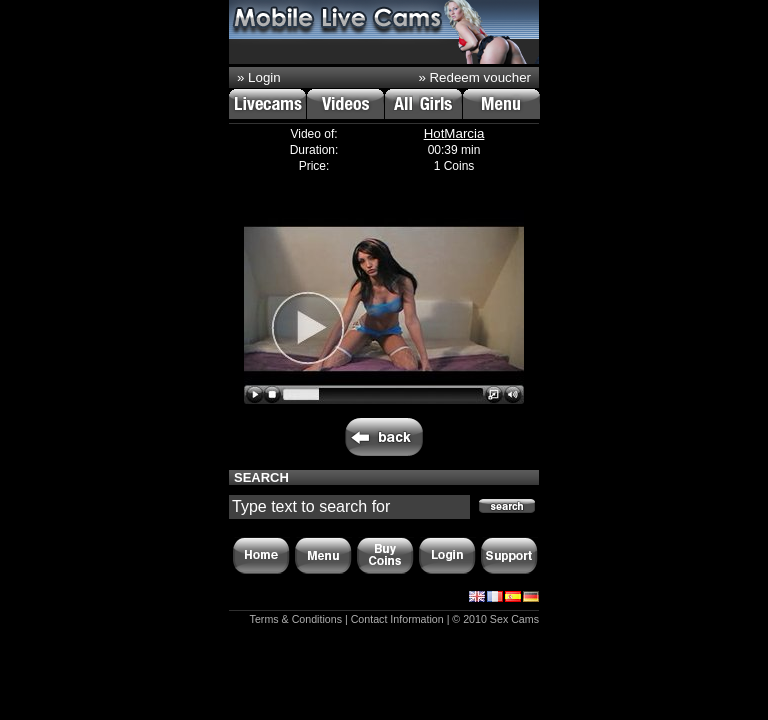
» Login (259, 77)
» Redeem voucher (474, 77)
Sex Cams (514, 619)
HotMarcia (454, 133)
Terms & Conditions (296, 619)
